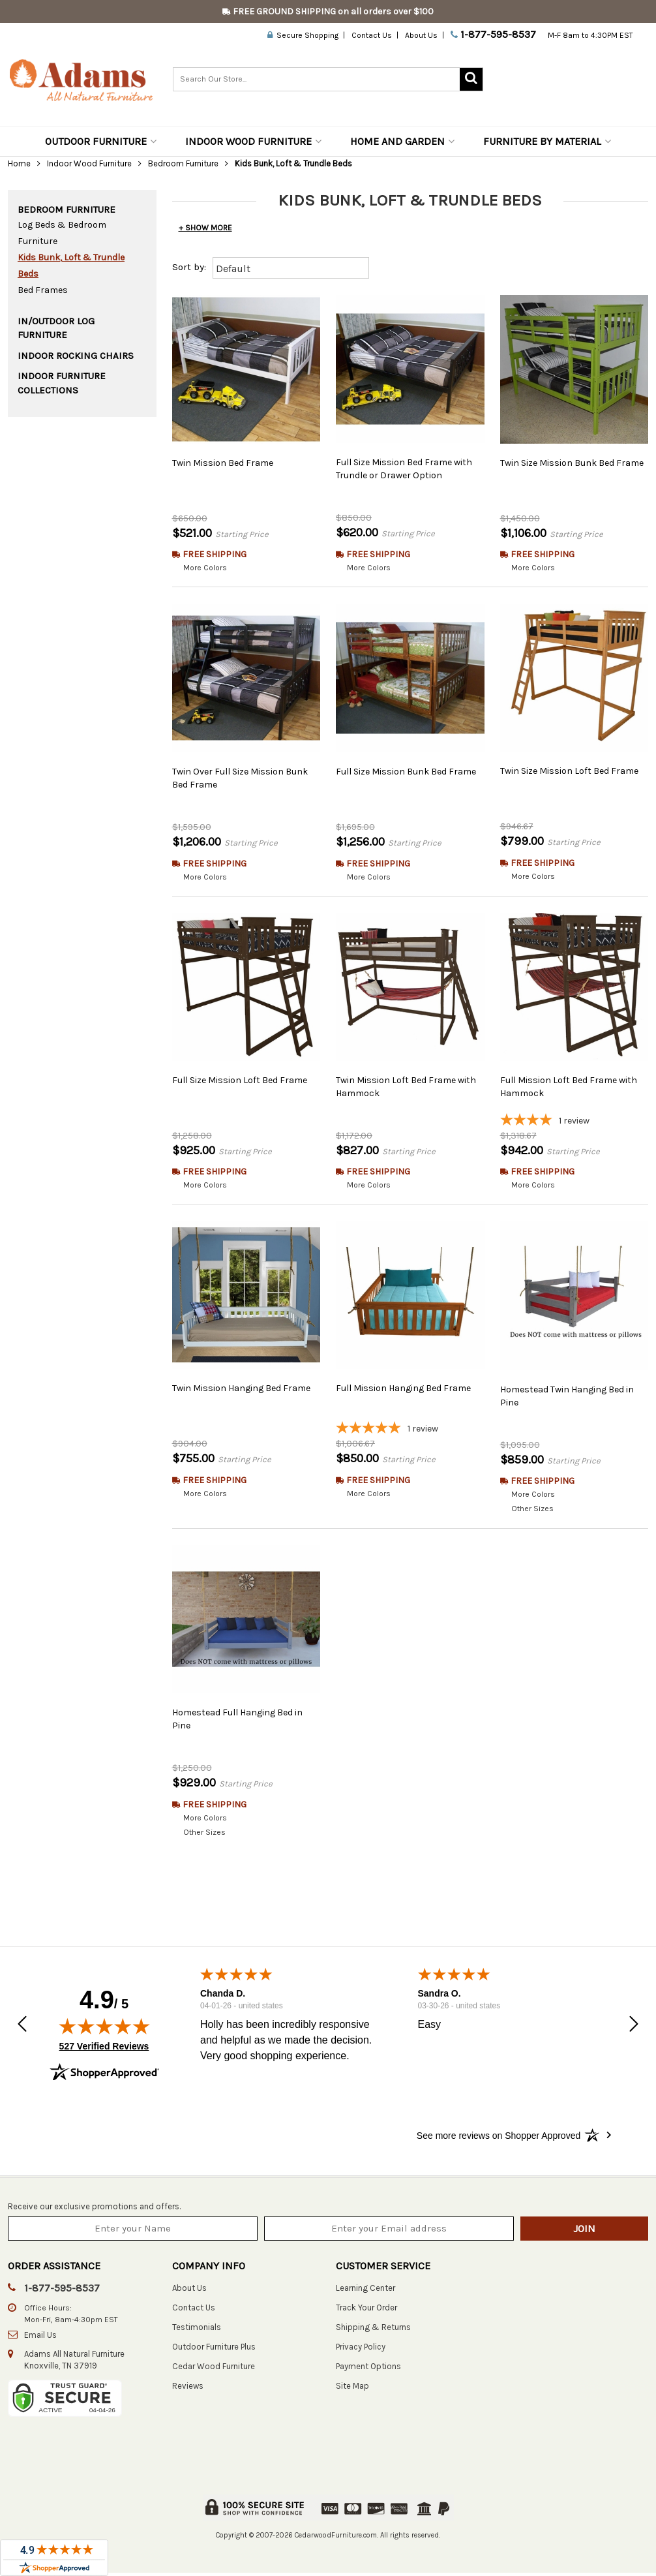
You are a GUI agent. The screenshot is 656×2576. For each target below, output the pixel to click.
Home (19, 163)
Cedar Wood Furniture (213, 2369)
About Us (421, 35)
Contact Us (371, 35)
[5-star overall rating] (410, 1430)
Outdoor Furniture (101, 141)
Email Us (40, 2337)
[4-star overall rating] (574, 1122)
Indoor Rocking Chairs (76, 355)
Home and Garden (402, 141)
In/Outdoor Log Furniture (56, 328)
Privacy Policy (360, 2349)
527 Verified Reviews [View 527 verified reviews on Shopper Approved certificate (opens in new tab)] (104, 2048)
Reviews (187, 2388)
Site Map (352, 2388)
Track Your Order (366, 2310)
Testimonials (196, 2330)
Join (584, 2231)
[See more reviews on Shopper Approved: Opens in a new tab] (498, 2138)
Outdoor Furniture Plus (214, 2349)
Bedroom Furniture (183, 163)
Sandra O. (439, 1996)
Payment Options (368, 2369)
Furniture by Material (547, 141)
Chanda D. (222, 1996)
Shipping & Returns (373, 2330)
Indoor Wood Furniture (253, 141)
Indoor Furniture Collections (62, 382)
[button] (22, 2028)
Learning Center (365, 2290)
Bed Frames (43, 290)
